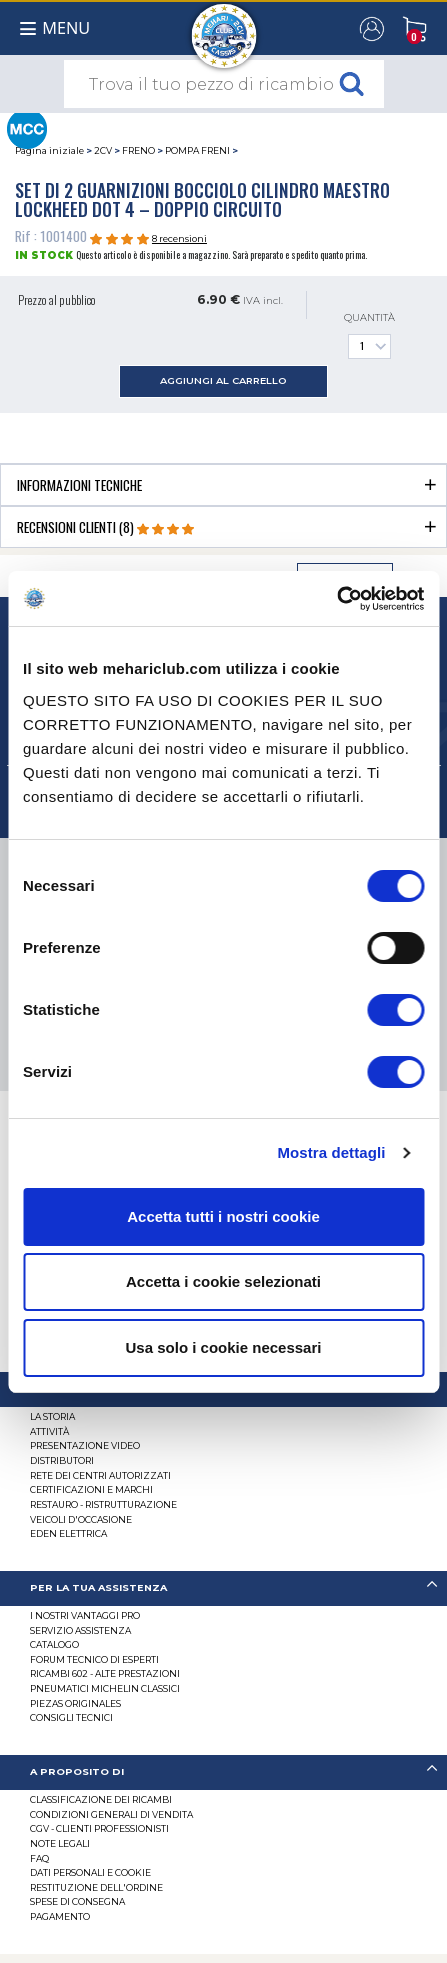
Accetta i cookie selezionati (223, 1281)
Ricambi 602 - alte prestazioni (105, 1673)
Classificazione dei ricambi (101, 1799)
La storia (52, 1416)
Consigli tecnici (71, 1717)
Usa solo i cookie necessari (224, 1347)
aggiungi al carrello (223, 380)
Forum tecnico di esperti (94, 1659)
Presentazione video (85, 1445)
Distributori (62, 1460)
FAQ (39, 1858)
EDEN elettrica (68, 1533)
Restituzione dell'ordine (96, 1887)
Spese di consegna (77, 1901)
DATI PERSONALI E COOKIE (90, 1872)
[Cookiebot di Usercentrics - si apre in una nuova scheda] (336, 599)
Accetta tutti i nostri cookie (223, 1216)
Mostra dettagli (331, 1152)
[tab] (223, 484)
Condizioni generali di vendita (111, 1814)
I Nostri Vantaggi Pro (85, 1615)
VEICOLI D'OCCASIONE (81, 1519)
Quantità (369, 335)
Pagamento (60, 1916)
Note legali (60, 1843)
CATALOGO (54, 1644)
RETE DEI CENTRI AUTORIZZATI (100, 1475)
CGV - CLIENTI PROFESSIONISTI (99, 1828)
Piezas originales (75, 1703)
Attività (49, 1431)
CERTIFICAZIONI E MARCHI (91, 1489)
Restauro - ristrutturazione (103, 1504)
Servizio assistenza (80, 1630)
